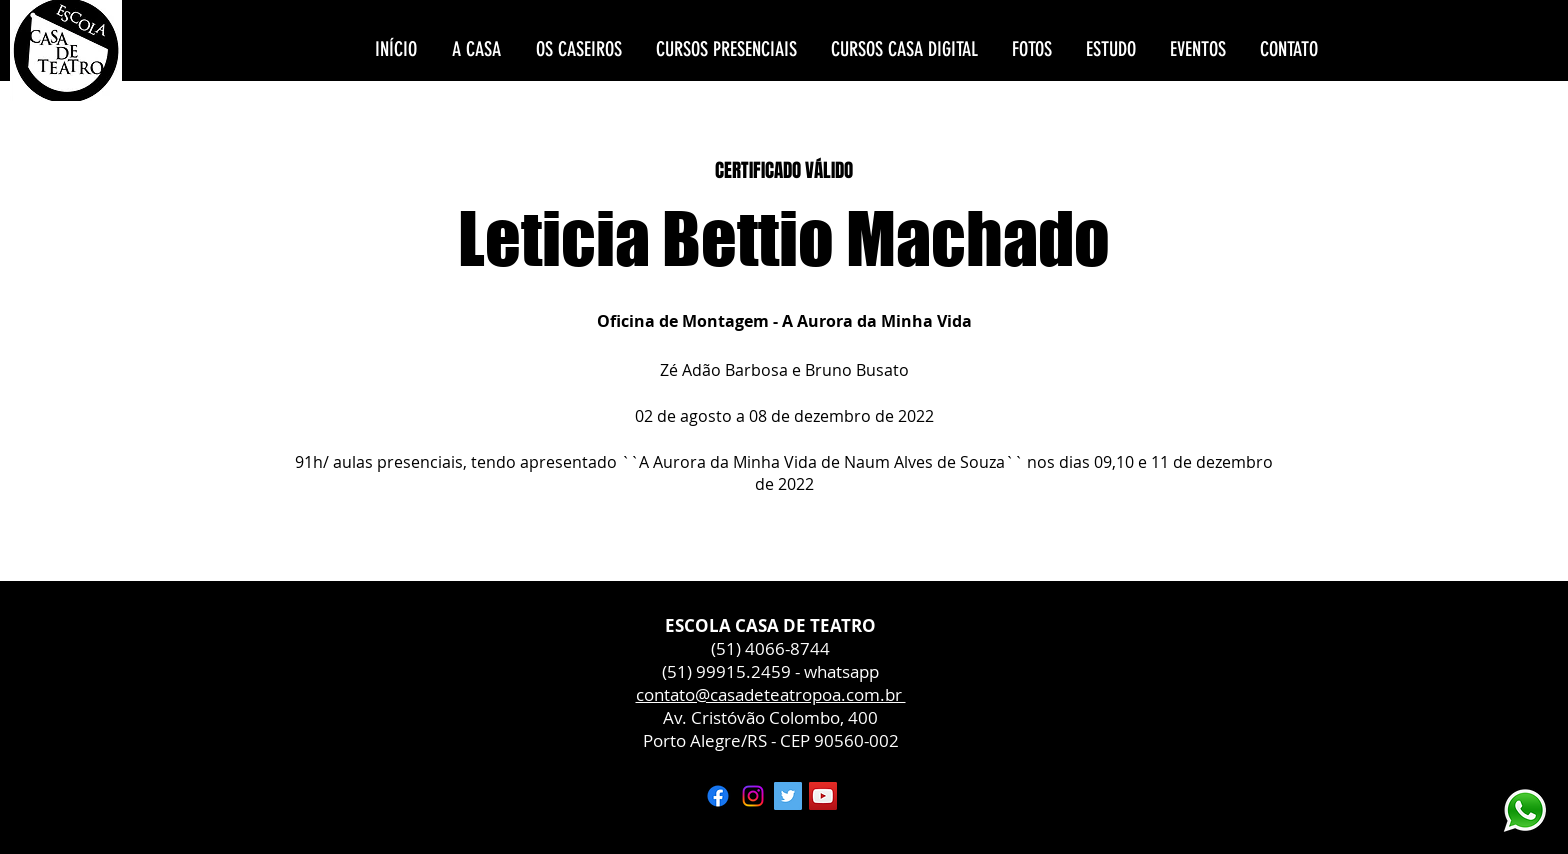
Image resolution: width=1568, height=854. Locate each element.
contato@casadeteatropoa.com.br (771, 694)
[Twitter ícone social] (788, 796)
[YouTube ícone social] (823, 796)
